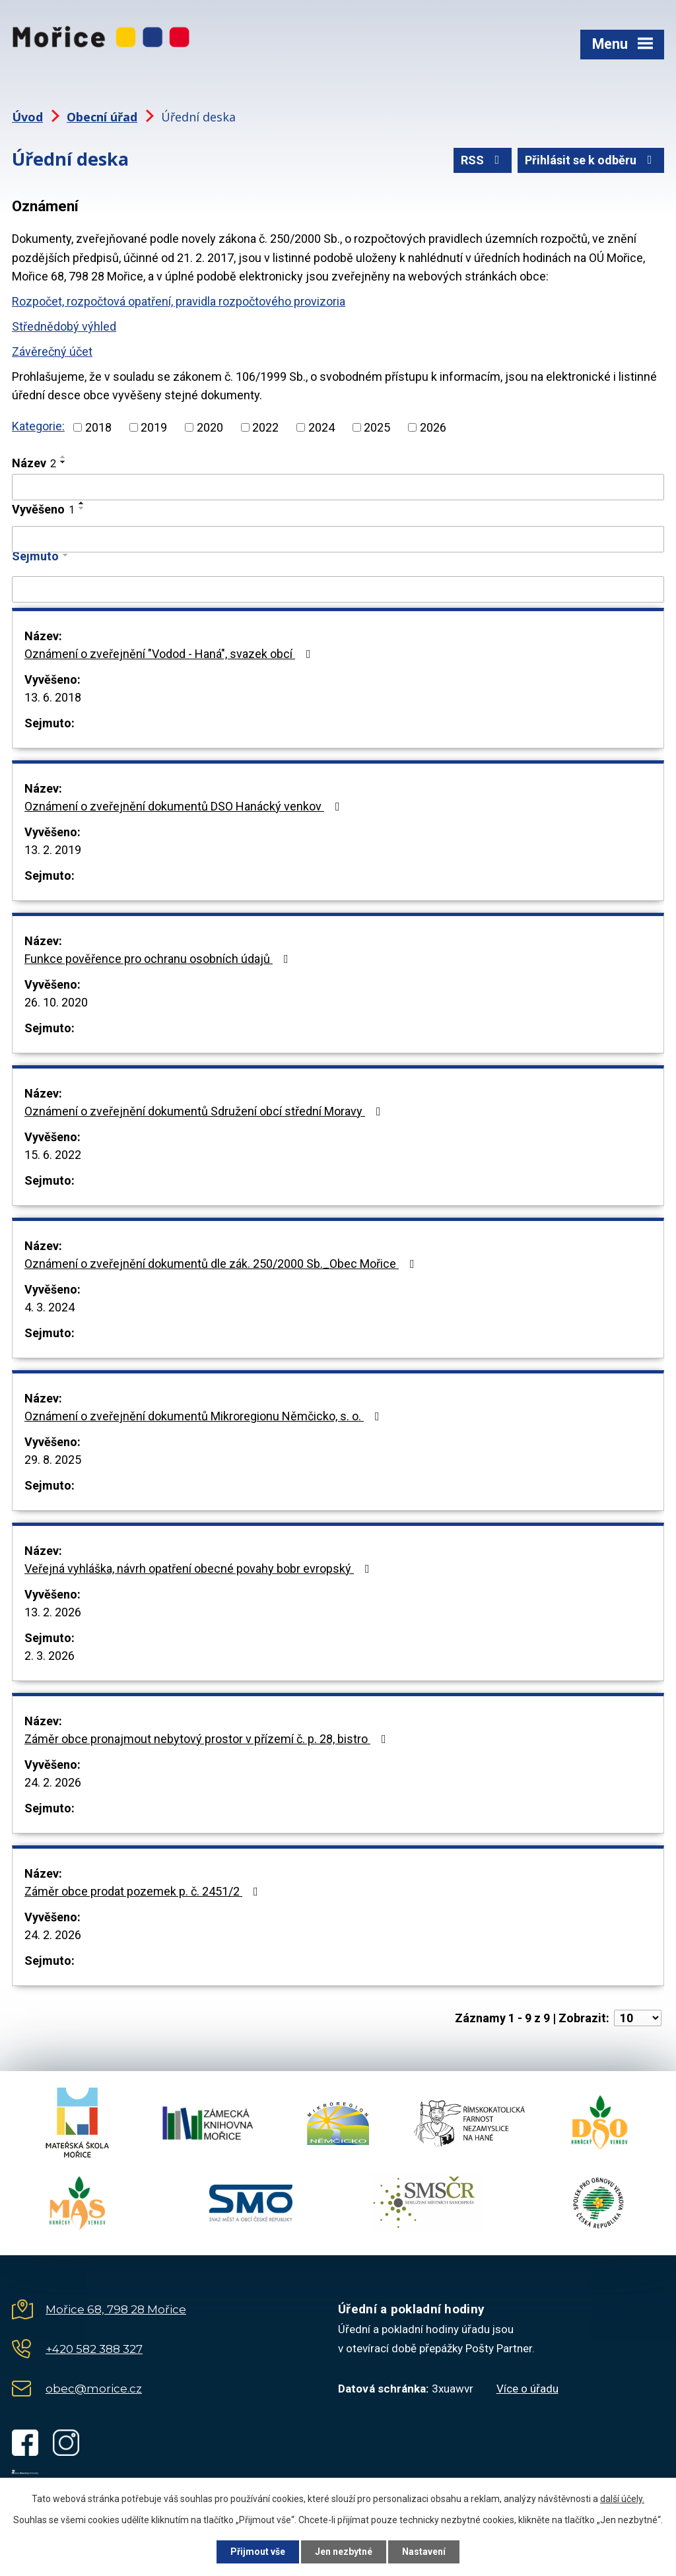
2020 (210, 427)
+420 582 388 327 (94, 2349)
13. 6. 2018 (52, 697)
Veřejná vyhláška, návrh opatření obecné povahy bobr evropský (199, 1568)
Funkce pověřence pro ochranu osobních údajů (159, 959)
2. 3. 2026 (49, 1656)
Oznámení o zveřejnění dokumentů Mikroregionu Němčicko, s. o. (204, 1416)
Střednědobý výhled (64, 326)
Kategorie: (38, 426)
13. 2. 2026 (52, 1612)
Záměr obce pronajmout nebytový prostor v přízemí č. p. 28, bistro (207, 1739)
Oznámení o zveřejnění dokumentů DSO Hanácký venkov (184, 806)
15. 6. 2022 (52, 1155)
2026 (433, 427)
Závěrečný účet (52, 351)
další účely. (622, 2498)
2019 (154, 427)
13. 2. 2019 (52, 850)
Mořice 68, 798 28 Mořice (116, 2309)
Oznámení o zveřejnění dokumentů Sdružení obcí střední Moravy (205, 1111)
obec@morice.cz (94, 2388)
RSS (483, 160)
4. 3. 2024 (49, 1307)
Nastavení (424, 2551)
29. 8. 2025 (52, 1460)
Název (34, 463)
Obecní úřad (102, 117)
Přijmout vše (257, 2551)
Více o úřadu (527, 2388)
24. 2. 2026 (52, 1782)
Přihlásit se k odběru (591, 160)
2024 (321, 427)
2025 (377, 427)
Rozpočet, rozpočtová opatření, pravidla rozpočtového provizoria (178, 301)
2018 (98, 427)
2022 (265, 427)
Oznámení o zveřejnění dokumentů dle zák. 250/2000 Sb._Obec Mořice (222, 1264)
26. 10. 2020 (56, 1002)
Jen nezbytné (343, 2551)
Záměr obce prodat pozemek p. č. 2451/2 (143, 1891)
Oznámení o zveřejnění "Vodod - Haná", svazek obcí (170, 654)
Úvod (27, 117)
